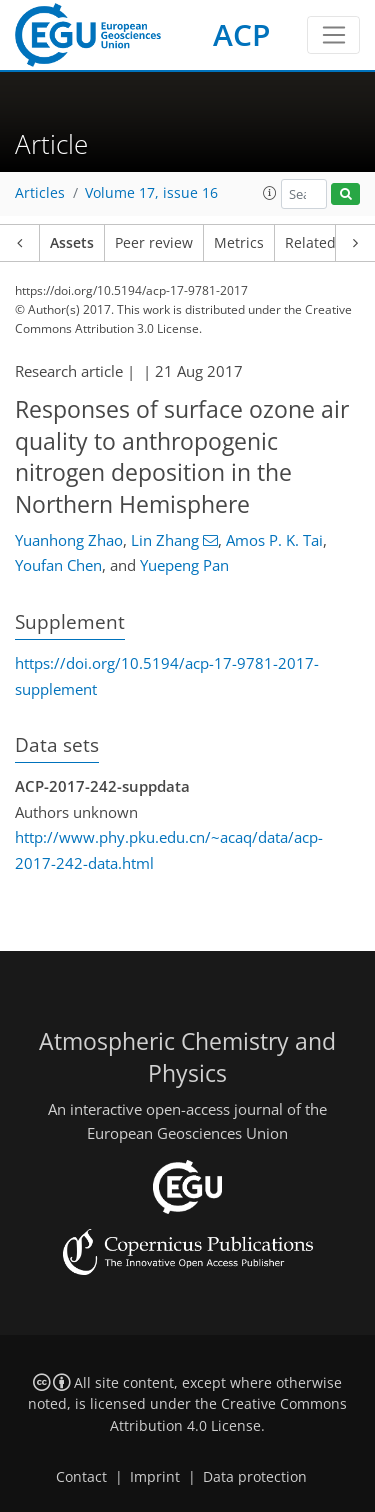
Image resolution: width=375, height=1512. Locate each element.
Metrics (239, 243)
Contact (81, 1477)
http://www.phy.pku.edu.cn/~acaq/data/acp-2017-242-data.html (169, 850)
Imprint (155, 1477)
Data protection (255, 1477)
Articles (40, 193)
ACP (241, 34)
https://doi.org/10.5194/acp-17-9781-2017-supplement (167, 676)
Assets (72, 243)
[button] (270, 193)
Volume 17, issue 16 (151, 193)
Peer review (154, 243)
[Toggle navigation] (333, 35)
